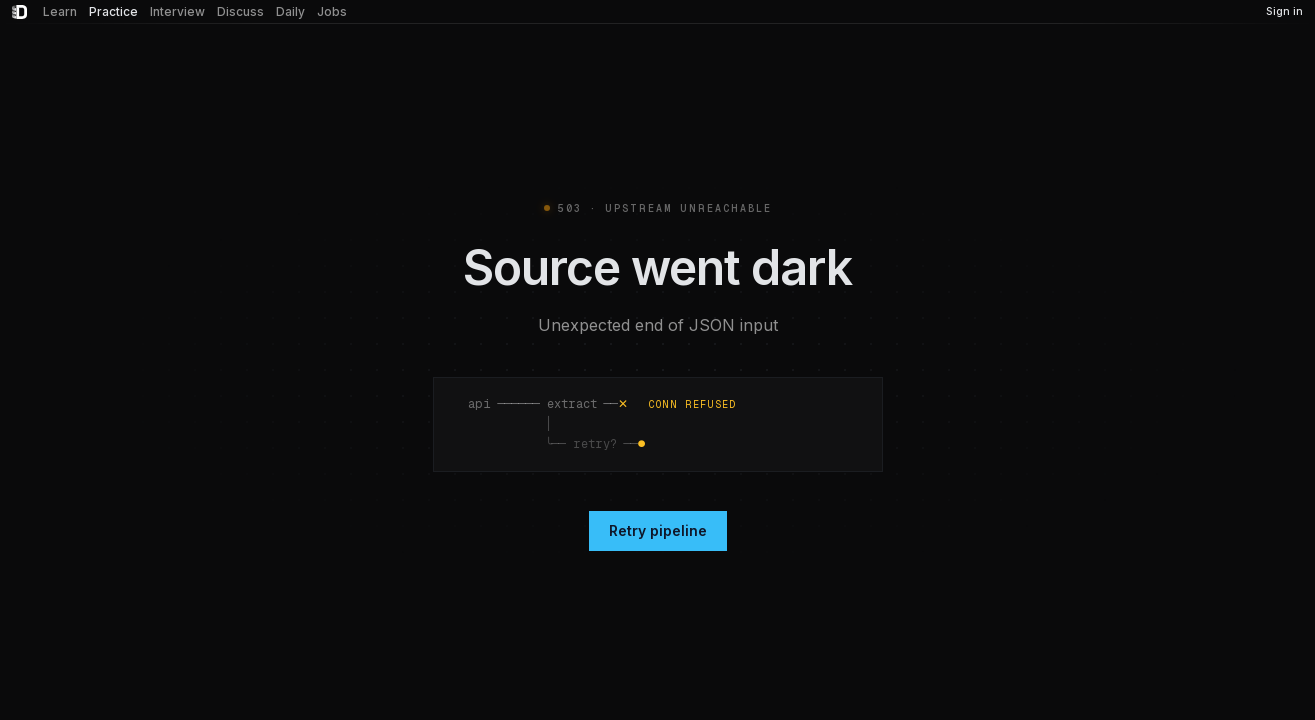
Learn (60, 11)
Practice (113, 11)
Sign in (1284, 11)
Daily (290, 11)
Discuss (240, 11)
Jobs (332, 11)
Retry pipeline (658, 530)
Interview (177, 11)
